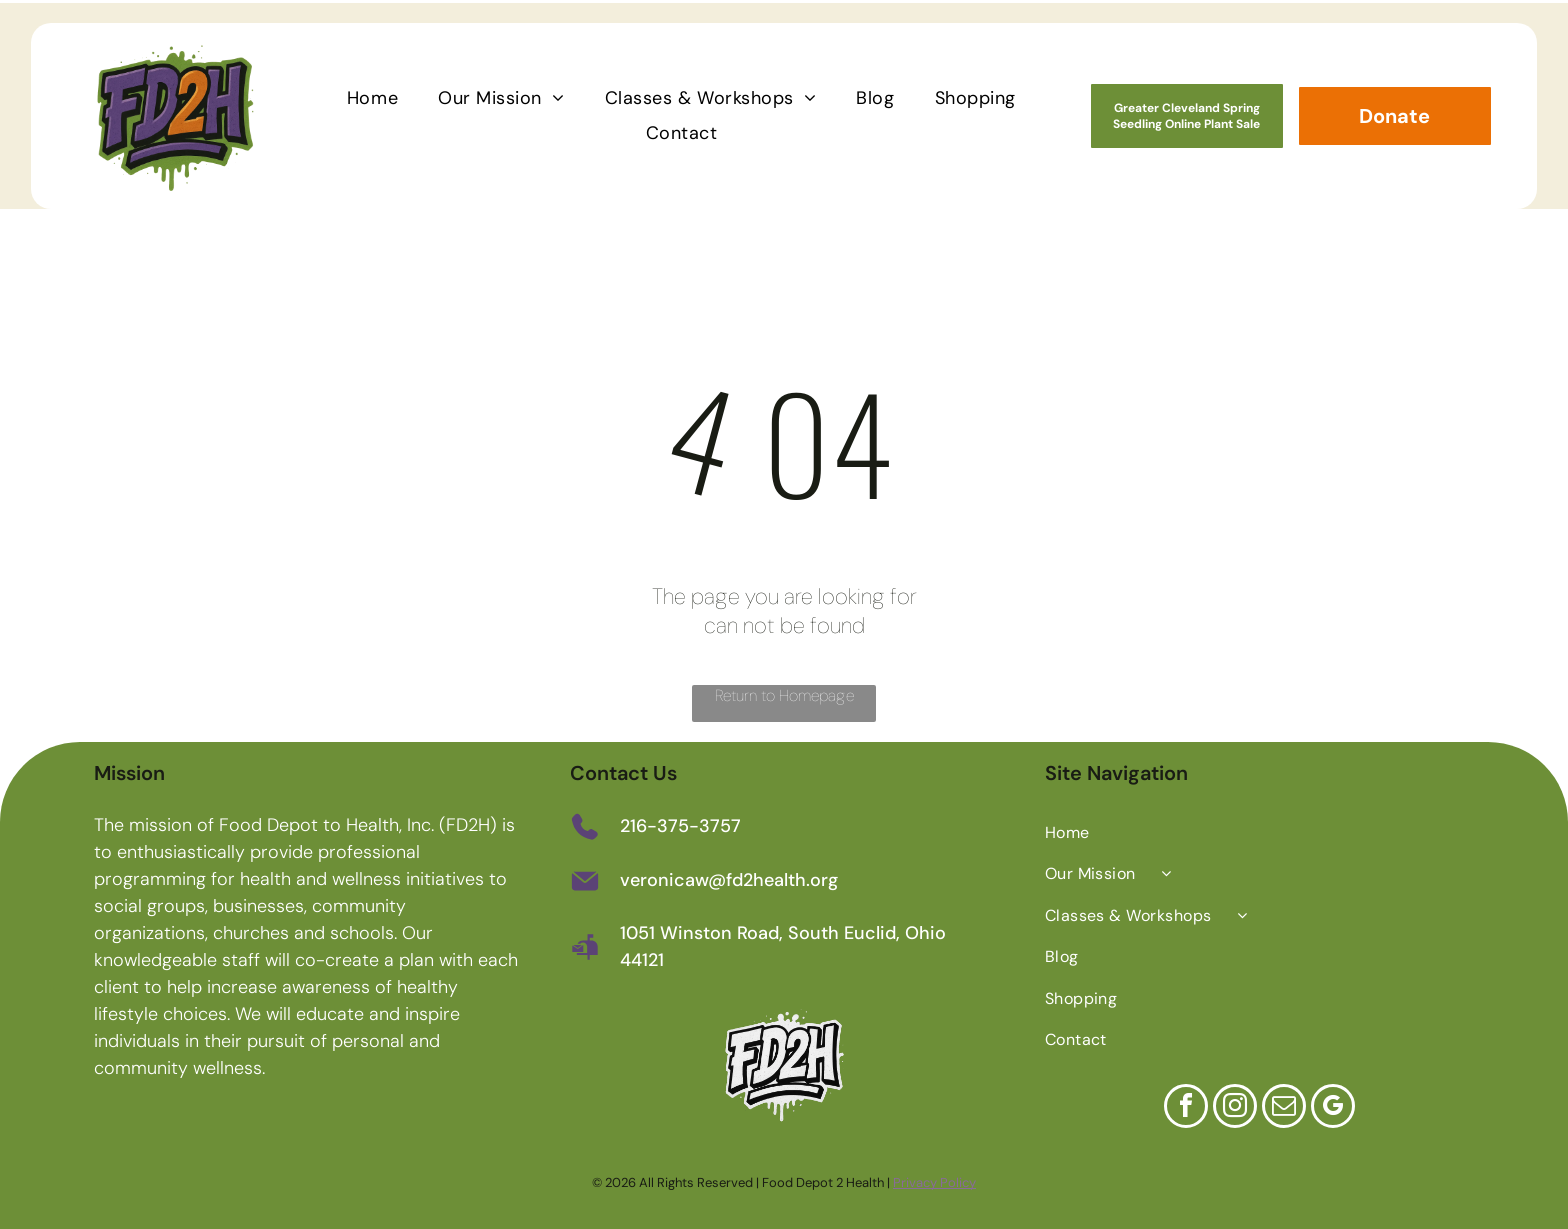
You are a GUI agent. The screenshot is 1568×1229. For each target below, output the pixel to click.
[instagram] (1235, 1105)
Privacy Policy (934, 1179)
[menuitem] (372, 95)
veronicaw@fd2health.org (729, 878)
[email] (1284, 1105)
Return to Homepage (784, 692)
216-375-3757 (680, 824)
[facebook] (1186, 1105)
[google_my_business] (1333, 1105)
